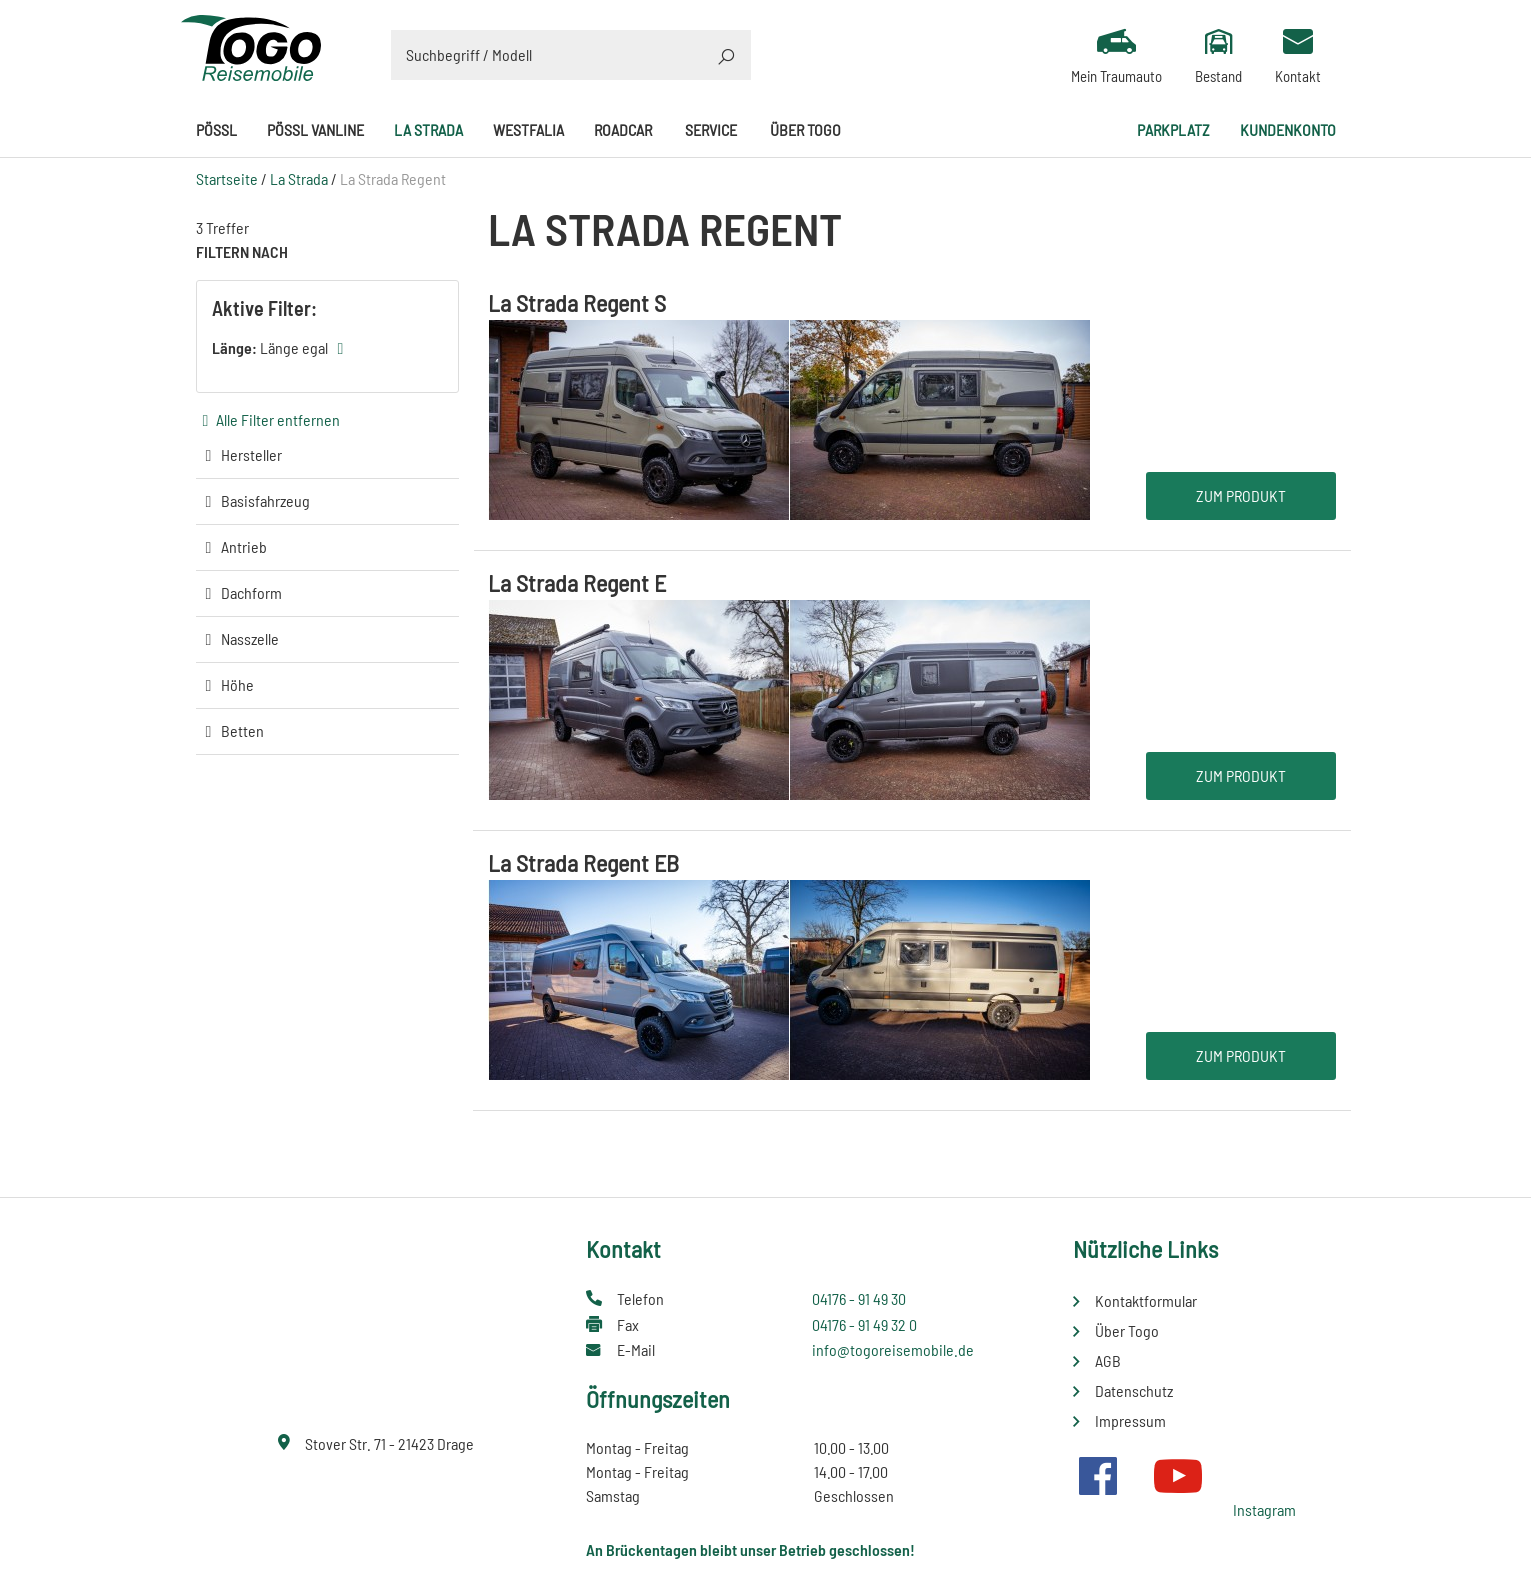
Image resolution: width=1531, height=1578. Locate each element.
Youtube (1178, 1476)
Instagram (1264, 1509)
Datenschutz (1134, 1390)
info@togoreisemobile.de (893, 1349)
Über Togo (805, 129)
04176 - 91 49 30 (859, 1298)
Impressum (1130, 1420)
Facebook (1098, 1476)
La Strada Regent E (577, 582)
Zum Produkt (1241, 495)
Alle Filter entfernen (278, 419)
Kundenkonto (1288, 129)
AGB (1108, 1360)
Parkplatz (1173, 129)
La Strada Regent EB (583, 862)
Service (711, 129)
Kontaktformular (1146, 1300)
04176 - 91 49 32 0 (864, 1324)
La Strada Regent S (577, 302)
